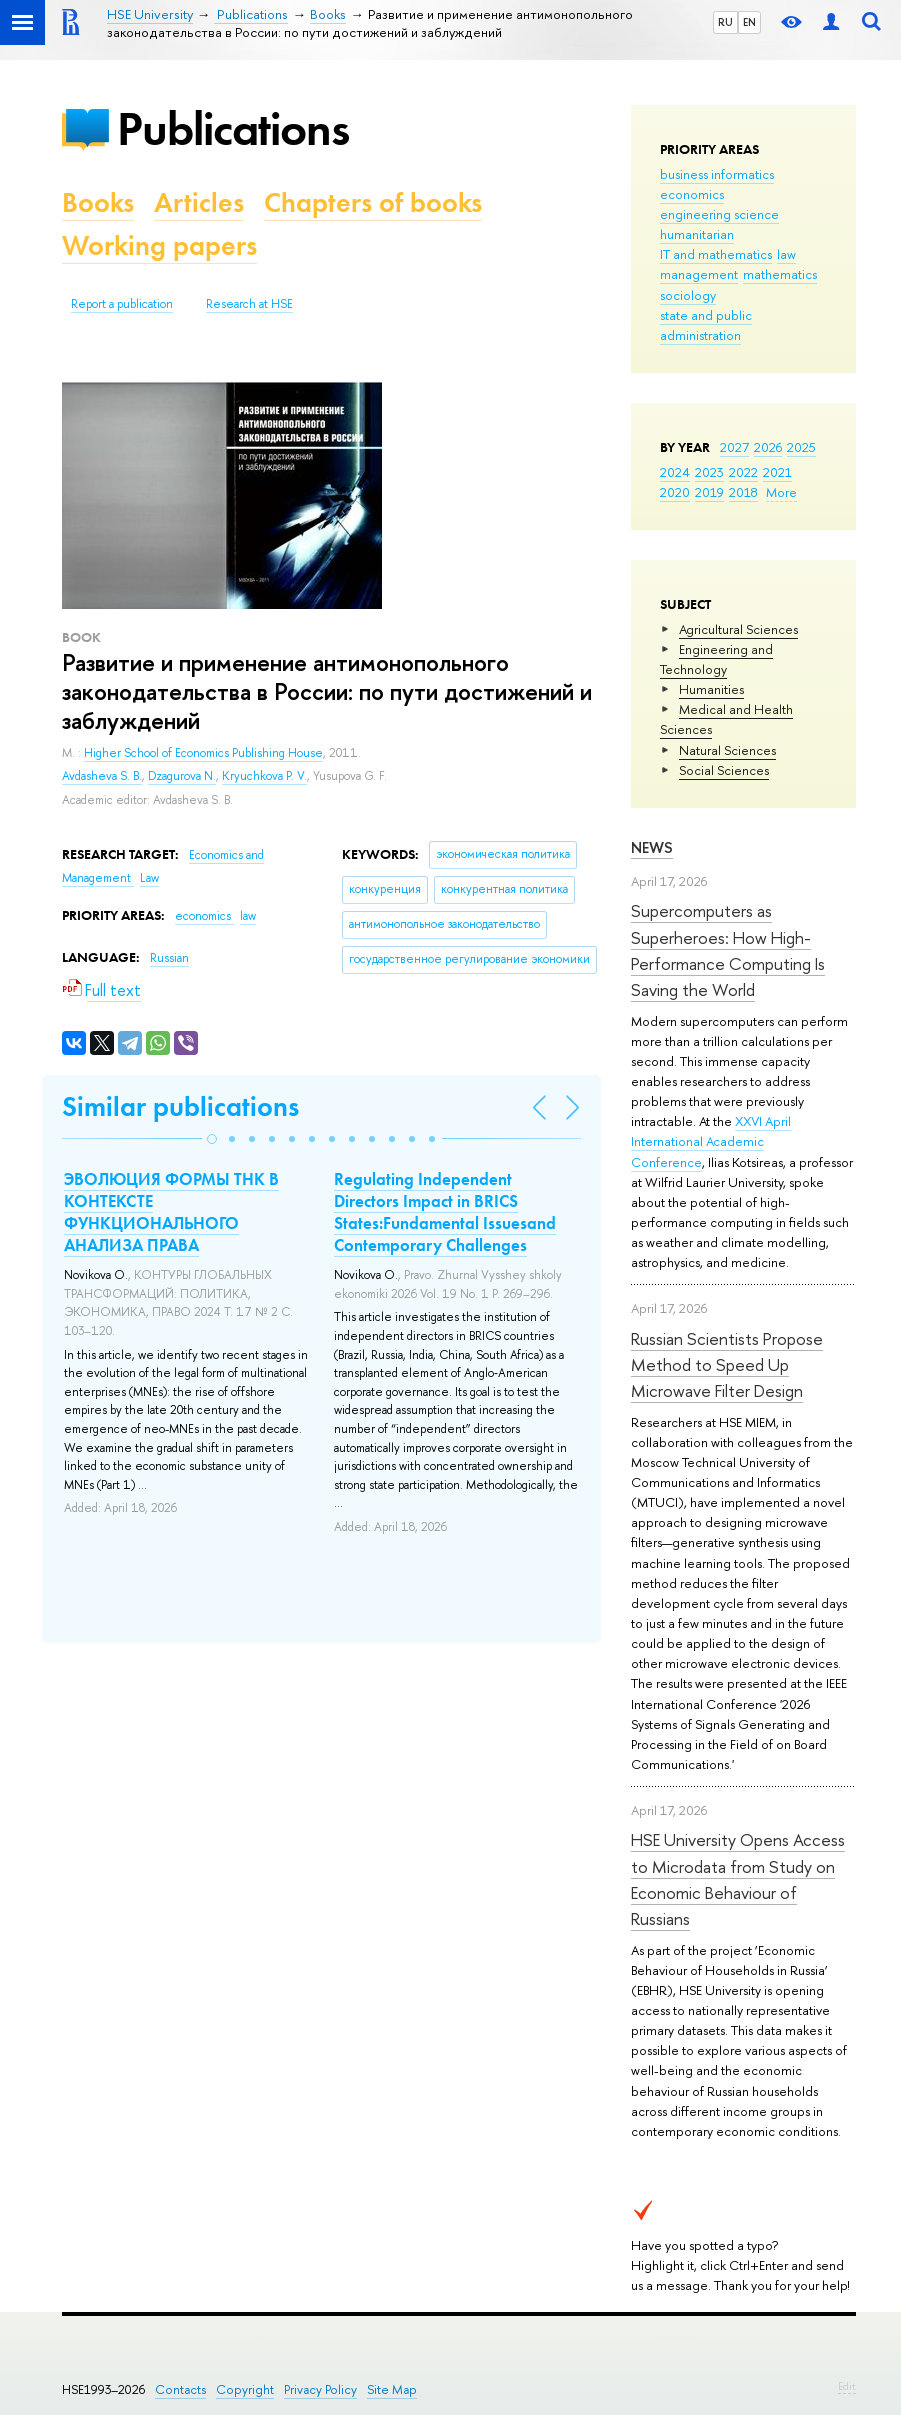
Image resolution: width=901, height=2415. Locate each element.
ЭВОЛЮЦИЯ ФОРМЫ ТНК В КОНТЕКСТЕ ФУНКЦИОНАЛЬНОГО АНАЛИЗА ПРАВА (171, 1212)
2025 (801, 447)
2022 (743, 472)
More (781, 492)
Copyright (245, 2389)
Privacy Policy (320, 2389)
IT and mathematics (716, 254)
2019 (709, 492)
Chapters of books (373, 202)
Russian (169, 958)
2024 (675, 472)
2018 (743, 492)
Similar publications (180, 1106)
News (652, 847)
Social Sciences (724, 770)
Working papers (159, 245)
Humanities (711, 689)
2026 (768, 447)
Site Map (392, 2389)
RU (725, 22)
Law (149, 878)
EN (749, 22)
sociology (688, 295)
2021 (777, 472)
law (786, 254)
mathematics (780, 274)
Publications (233, 128)
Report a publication (122, 304)
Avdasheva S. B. (102, 776)
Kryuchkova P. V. (264, 776)
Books (98, 202)
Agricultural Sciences (738, 629)
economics (692, 194)
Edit (847, 2386)
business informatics (717, 174)
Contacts (180, 2389)
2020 (675, 492)
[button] (212, 1139)
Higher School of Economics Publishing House (203, 753)
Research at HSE (249, 304)
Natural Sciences (727, 750)
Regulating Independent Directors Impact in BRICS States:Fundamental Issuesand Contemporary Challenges (445, 1212)
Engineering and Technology (716, 659)
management (699, 274)
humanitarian (697, 234)
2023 (709, 472)
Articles (199, 202)
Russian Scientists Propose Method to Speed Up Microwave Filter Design (727, 1365)
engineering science (719, 214)
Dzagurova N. (182, 776)
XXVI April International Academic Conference (711, 1141)
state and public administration (706, 325)
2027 (734, 447)
